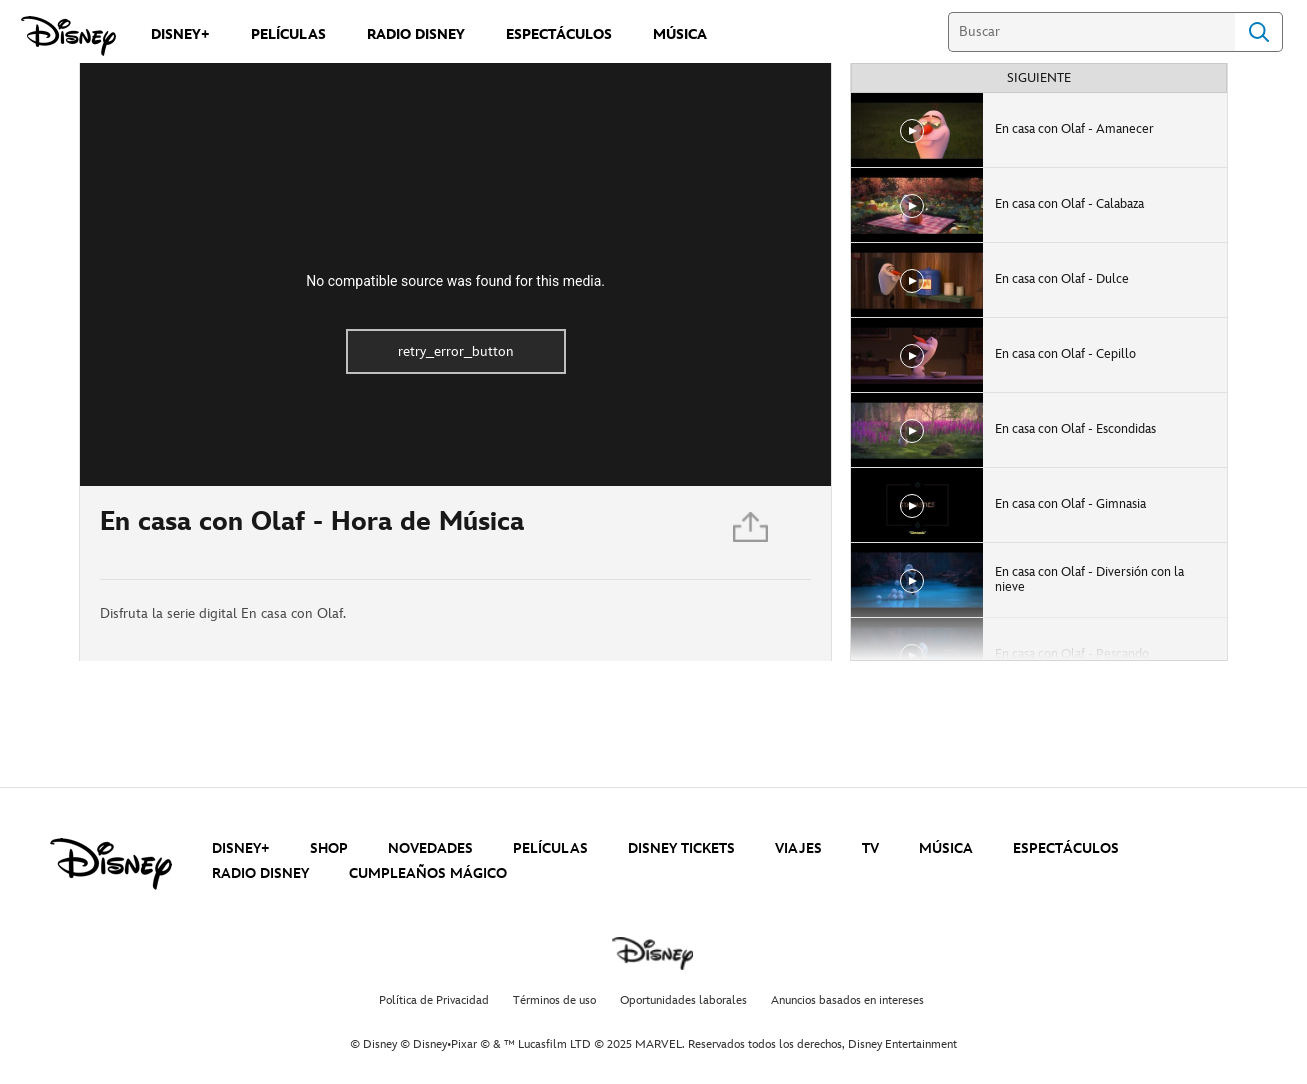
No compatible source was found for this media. (455, 281)
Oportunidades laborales (683, 1000)
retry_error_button (456, 351)
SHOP (329, 848)
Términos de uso (554, 1000)
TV (870, 848)
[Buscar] (1091, 32)
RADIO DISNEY (260, 873)
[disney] (111, 864)
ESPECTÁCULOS (1066, 848)
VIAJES (798, 848)
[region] (455, 274)
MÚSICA (946, 848)
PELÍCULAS (550, 848)
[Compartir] (752, 532)
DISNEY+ (241, 848)
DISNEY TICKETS (681, 848)
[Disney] (68, 36)
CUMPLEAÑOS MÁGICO (428, 873)
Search (1259, 32)
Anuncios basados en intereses (847, 1000)
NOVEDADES (430, 848)
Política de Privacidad (434, 1000)
